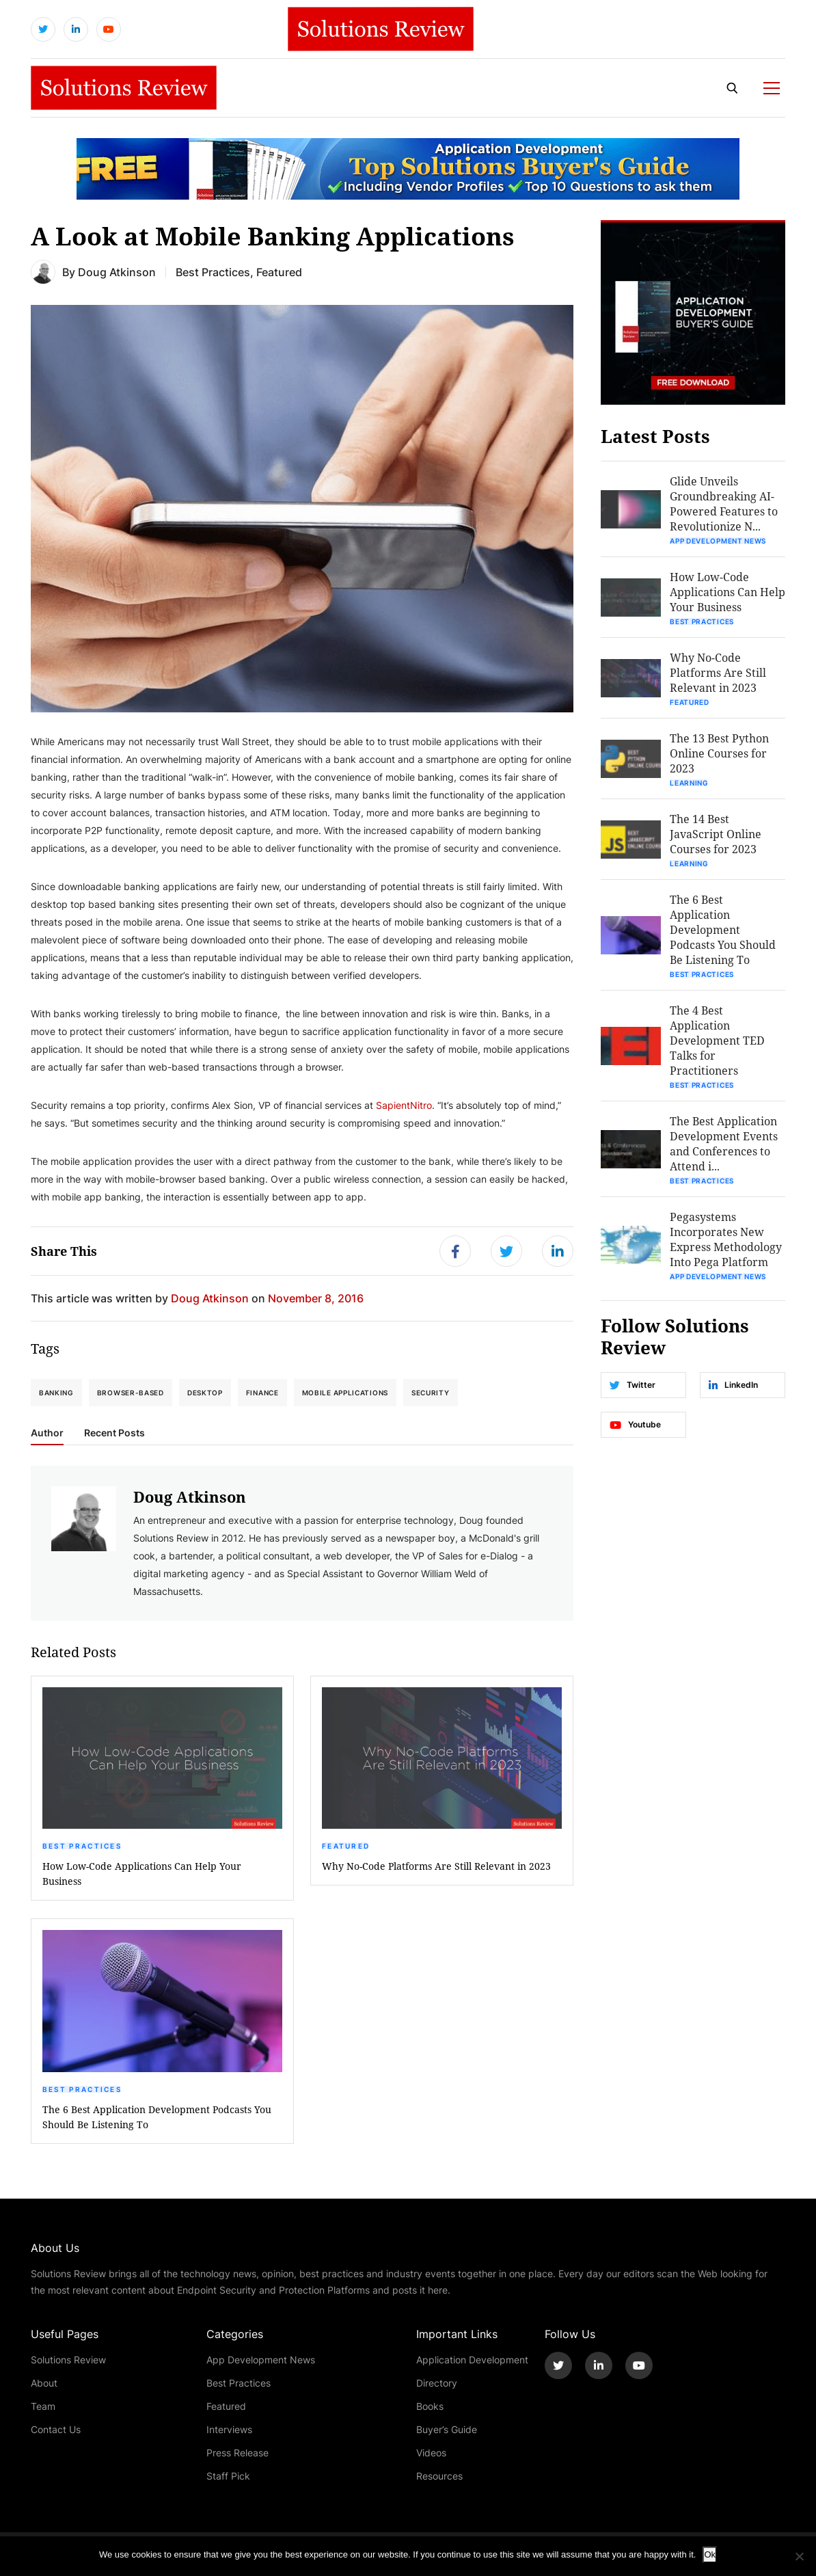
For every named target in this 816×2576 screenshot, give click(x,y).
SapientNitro (404, 1105)
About (44, 2382)
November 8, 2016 (316, 1298)
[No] (799, 2556)
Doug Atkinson (117, 272)
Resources (439, 2475)
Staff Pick (228, 2475)
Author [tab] (47, 1433)
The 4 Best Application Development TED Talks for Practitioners (717, 1040)
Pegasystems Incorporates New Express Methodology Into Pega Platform (726, 1239)
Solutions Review (68, 2359)
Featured (346, 1845)
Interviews (229, 2429)
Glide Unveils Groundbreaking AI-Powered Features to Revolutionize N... (724, 503)
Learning (689, 782)
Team (43, 2406)
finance (262, 1392)
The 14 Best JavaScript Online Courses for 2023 (715, 833)
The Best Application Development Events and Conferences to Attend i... (724, 1143)
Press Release (237, 2452)
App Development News (718, 540)
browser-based (130, 1392)
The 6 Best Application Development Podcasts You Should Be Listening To (156, 2117)
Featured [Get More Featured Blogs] (279, 272)
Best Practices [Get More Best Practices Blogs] (213, 272)
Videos (431, 2452)
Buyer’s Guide (446, 2429)
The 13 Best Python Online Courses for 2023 (719, 753)
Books (430, 2406)
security (430, 1392)
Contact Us (56, 2429)
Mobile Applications (345, 1392)
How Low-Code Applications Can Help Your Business (141, 1874)
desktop (205, 1392)
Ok (710, 2554)
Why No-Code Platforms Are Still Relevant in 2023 (436, 1866)
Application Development (472, 2359)
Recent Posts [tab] (114, 1433)
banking (56, 1392)
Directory (436, 2382)
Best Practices (82, 1845)
